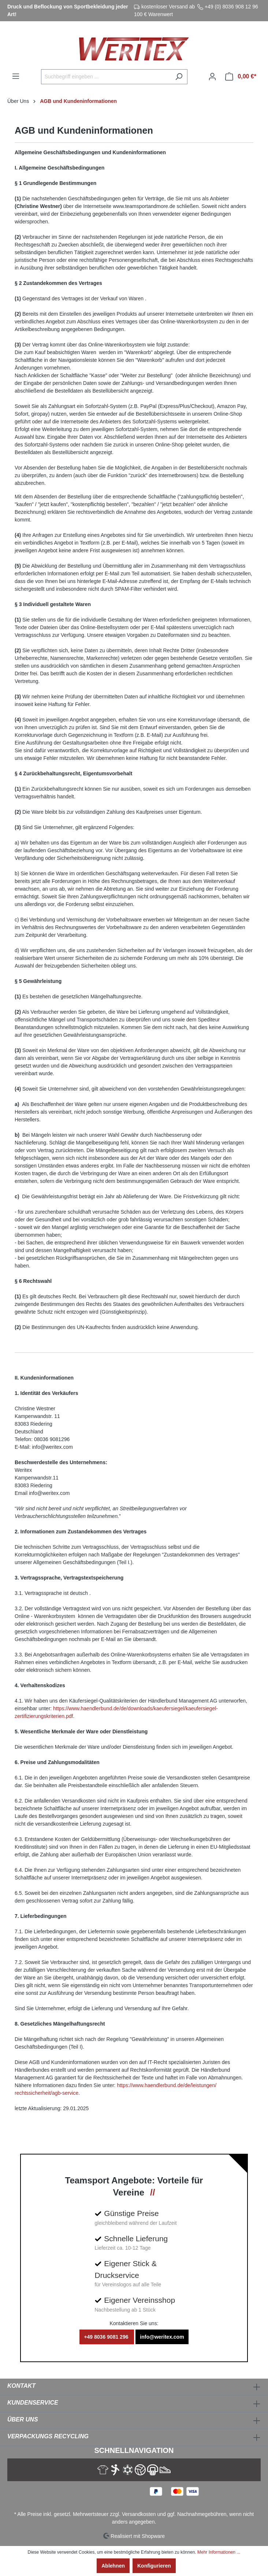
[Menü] (15, 76)
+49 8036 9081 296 (107, 2337)
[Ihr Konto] (212, 76)
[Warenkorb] (241, 76)
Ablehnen (113, 2566)
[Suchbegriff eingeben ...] (106, 76)
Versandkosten (139, 2514)
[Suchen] (178, 76)
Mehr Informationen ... (218, 2552)
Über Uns (22, 2419)
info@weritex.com (162, 2337)
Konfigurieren (154, 2566)
